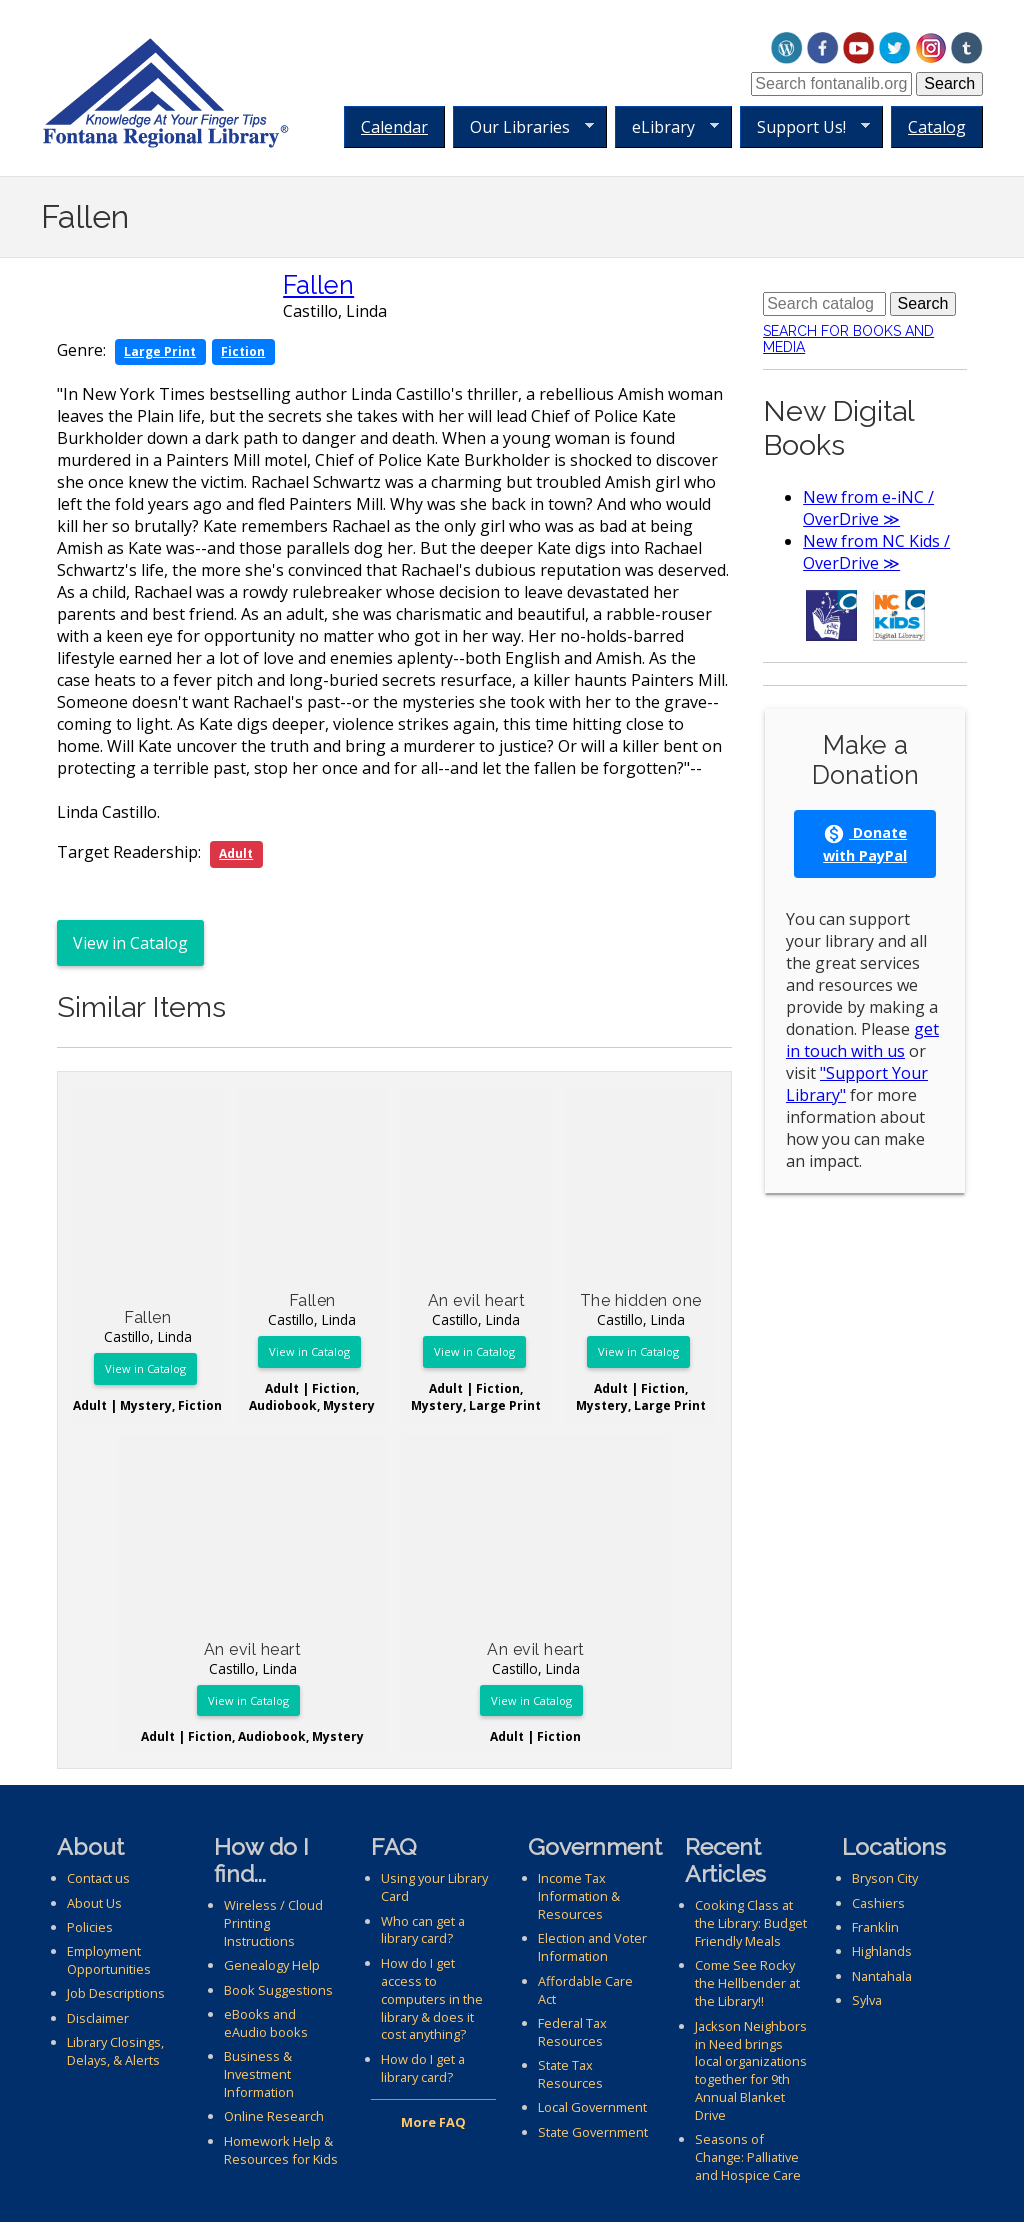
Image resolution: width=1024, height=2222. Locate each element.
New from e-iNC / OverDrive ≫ (868, 508)
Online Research (274, 2116)
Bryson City (885, 1878)
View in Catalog (130, 943)
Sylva (867, 2000)
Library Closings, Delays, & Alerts (115, 2051)
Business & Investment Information (259, 2074)
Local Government (592, 2107)
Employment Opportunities (109, 1960)
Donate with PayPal (865, 844)
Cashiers (878, 1903)
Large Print (160, 351)
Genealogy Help (272, 1965)
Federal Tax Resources (572, 2032)
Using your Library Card (434, 1887)
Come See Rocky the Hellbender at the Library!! (747, 1983)
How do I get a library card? (423, 2068)
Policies (90, 1927)
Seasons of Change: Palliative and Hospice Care (748, 2157)
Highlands (882, 1951)
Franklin (875, 1927)
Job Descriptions (116, 1993)
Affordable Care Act (585, 1990)
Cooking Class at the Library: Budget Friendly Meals (751, 1923)
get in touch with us (862, 1040)
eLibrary (667, 127)
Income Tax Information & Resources (579, 1896)
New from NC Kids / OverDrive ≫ (876, 552)
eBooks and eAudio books (266, 2023)
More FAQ (433, 2122)
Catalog (937, 127)
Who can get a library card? (423, 1930)
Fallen (318, 285)
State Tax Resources (570, 2074)
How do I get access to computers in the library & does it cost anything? (432, 1999)
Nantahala (882, 1976)
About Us (94, 1903)
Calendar (394, 127)
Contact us (98, 1878)
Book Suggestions (278, 1990)
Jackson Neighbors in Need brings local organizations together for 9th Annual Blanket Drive (751, 2071)
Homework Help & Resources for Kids (281, 2150)
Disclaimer (98, 2018)
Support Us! (805, 127)
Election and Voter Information (592, 1947)
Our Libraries (523, 127)
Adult (236, 853)
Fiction (243, 351)
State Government (593, 2132)
